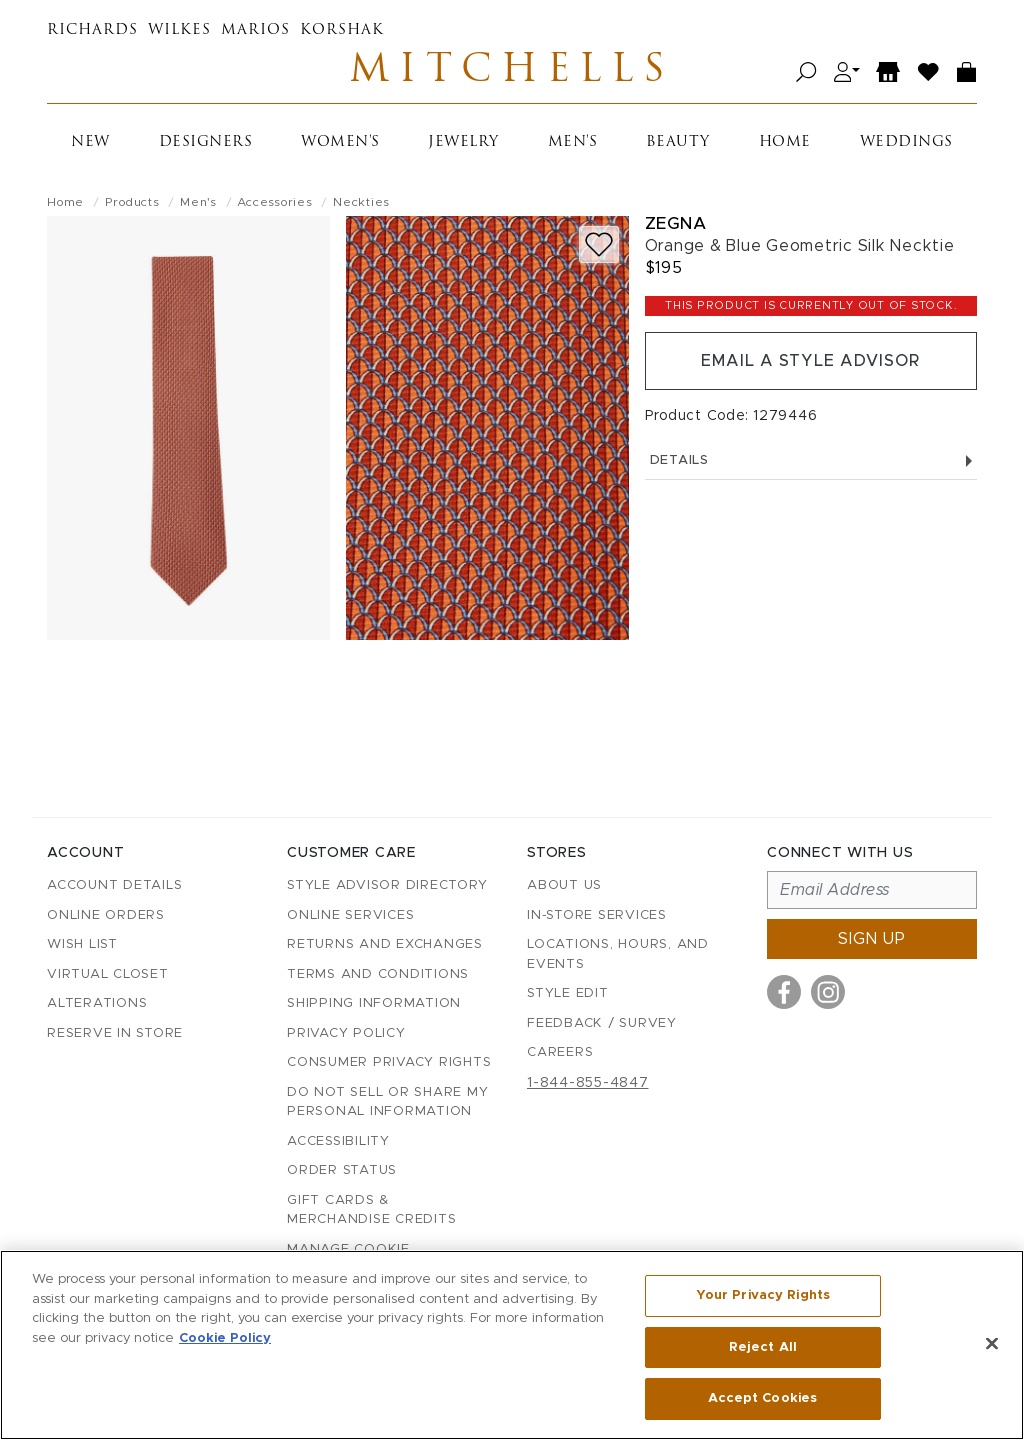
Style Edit (568, 993)
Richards (92, 30)
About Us (564, 885)
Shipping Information (374, 1003)
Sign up (872, 939)
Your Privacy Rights (763, 1295)
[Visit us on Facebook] (784, 992)
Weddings (906, 142)
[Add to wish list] (599, 244)
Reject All (763, 1347)
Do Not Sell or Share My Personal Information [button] (387, 1102)
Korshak (342, 30)
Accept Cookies (762, 1398)
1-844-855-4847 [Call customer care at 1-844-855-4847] (588, 1083)
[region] (512, 1345)
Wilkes (179, 30)
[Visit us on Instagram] (828, 992)
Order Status (342, 1170)
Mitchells (512, 72)
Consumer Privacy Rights (389, 1062)
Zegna (676, 223)
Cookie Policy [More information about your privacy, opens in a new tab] (225, 1338)
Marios (255, 30)
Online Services (350, 915)
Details (811, 460)
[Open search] (806, 72)
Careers (560, 1052)
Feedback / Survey (602, 1023)
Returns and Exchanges (385, 944)
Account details (114, 885)
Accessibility (338, 1141)
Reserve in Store (115, 1033)
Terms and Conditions (378, 974)
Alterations (97, 1003)
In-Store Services (597, 915)
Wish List (82, 944)
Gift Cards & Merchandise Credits (371, 1210)
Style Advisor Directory (387, 885)
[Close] (992, 1344)
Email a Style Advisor (810, 361)
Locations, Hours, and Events (618, 954)
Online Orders (106, 915)
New (90, 142)
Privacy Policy (346, 1033)
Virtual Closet (108, 974)
